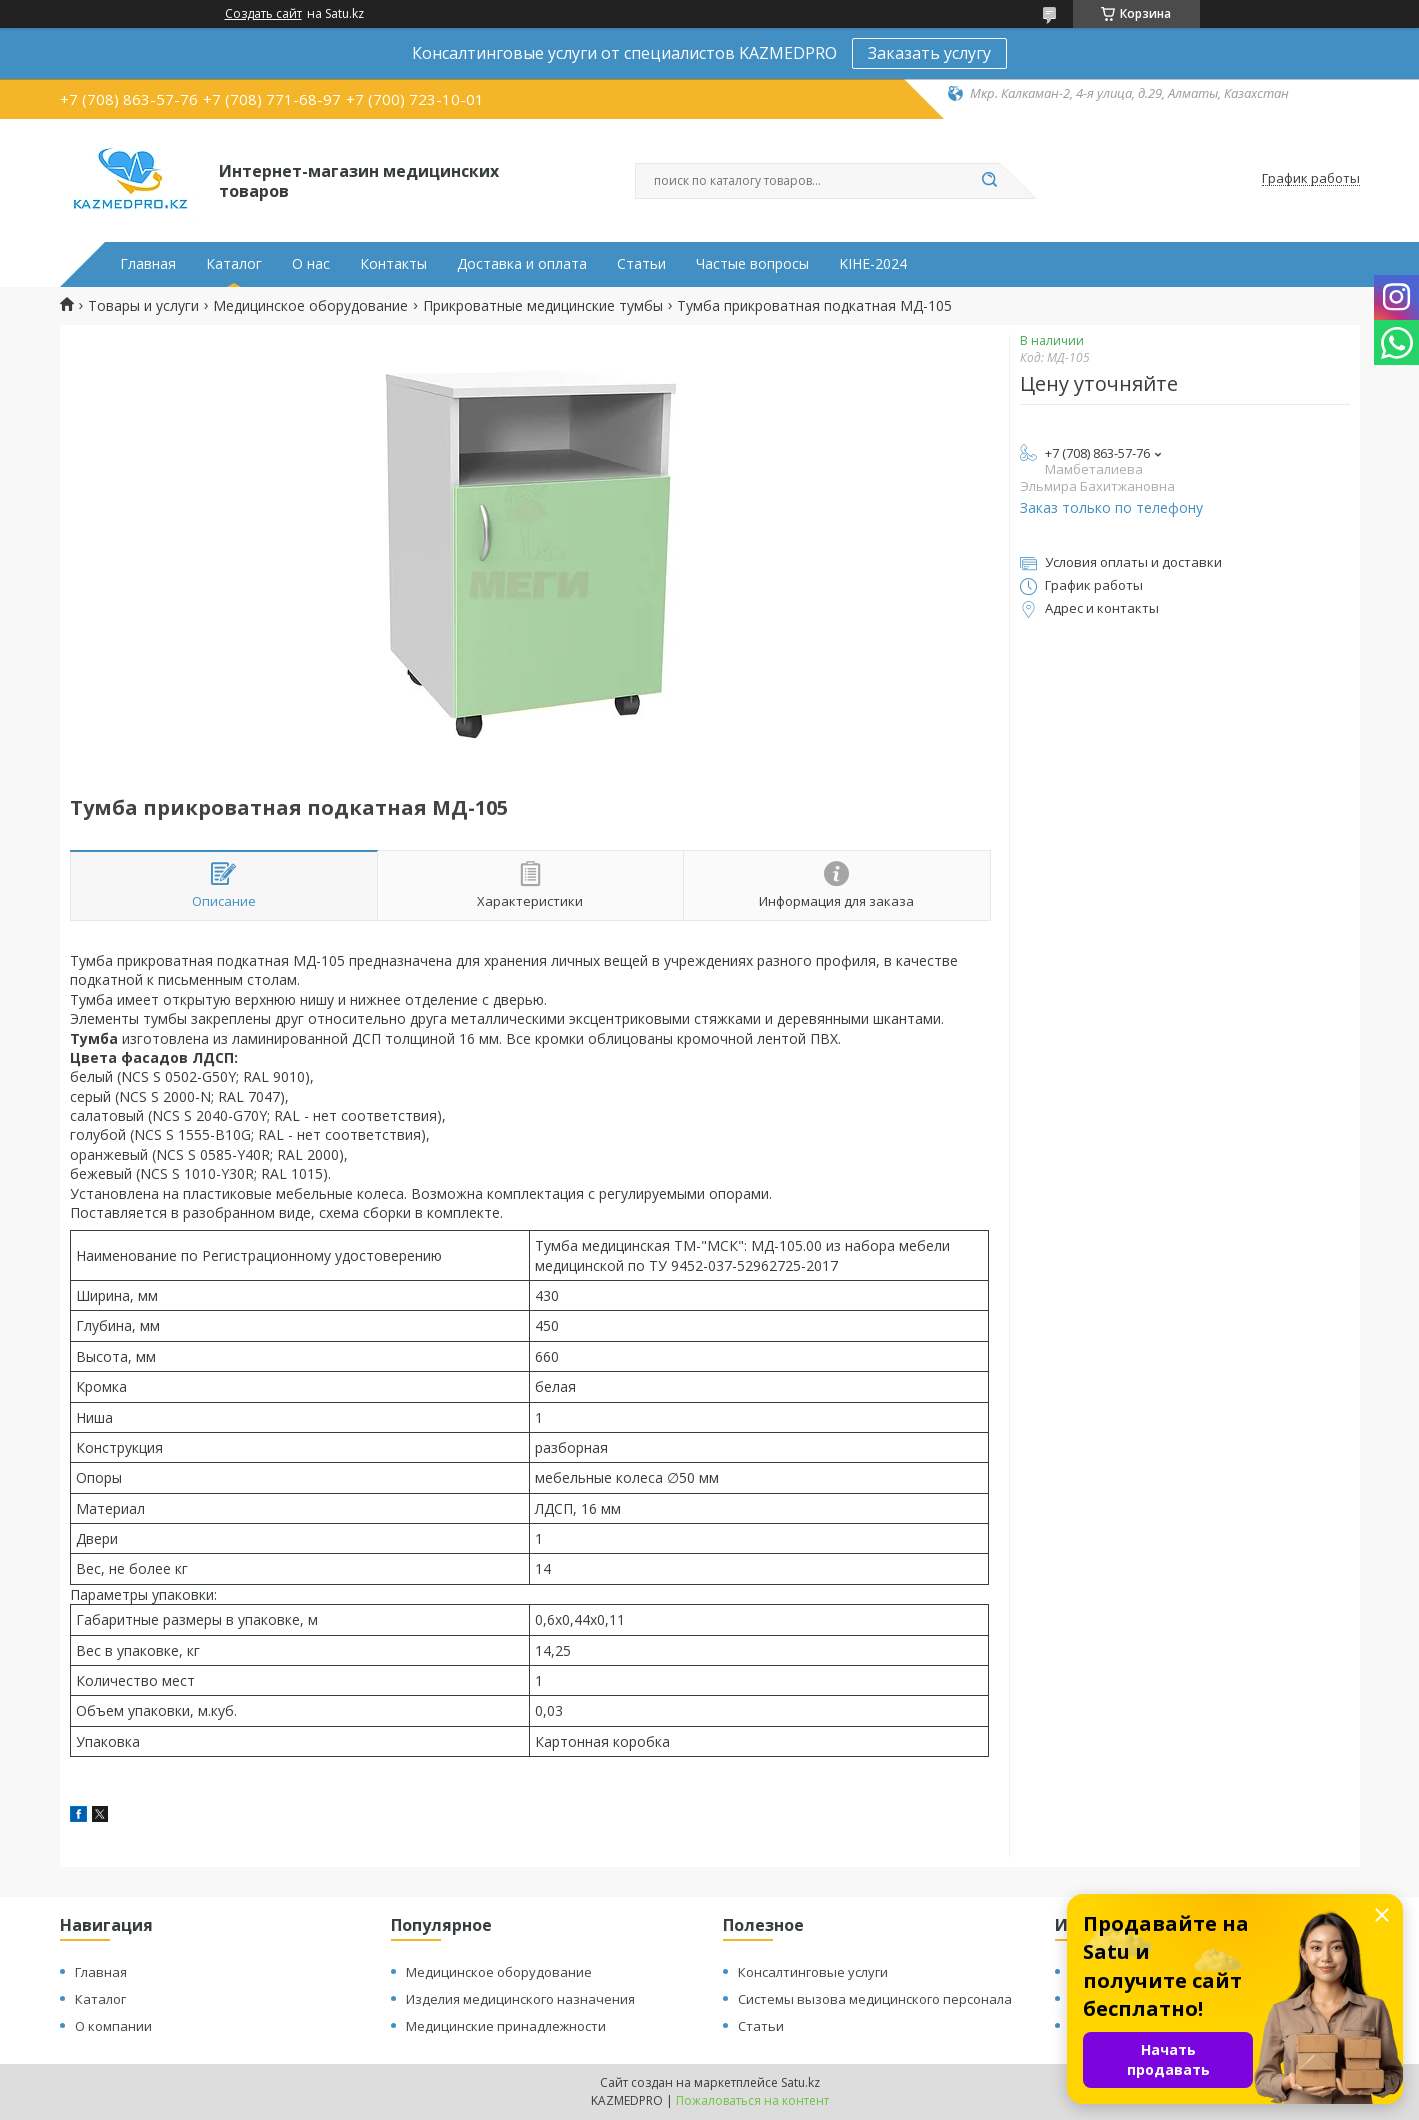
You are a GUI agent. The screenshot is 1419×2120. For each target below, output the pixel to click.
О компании (113, 2026)
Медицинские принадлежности (506, 2026)
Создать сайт (263, 14)
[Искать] (990, 181)
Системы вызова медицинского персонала (875, 1999)
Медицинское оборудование (310, 306)
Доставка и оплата (522, 264)
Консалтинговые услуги (813, 1972)
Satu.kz (800, 2082)
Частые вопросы (752, 264)
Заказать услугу (929, 53)
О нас (311, 264)
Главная (148, 264)
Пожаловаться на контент (752, 2100)
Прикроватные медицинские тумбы (543, 306)
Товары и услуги (143, 306)
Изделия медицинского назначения (520, 1999)
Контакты (393, 264)
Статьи (641, 264)
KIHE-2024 (873, 264)
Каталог (234, 264)
